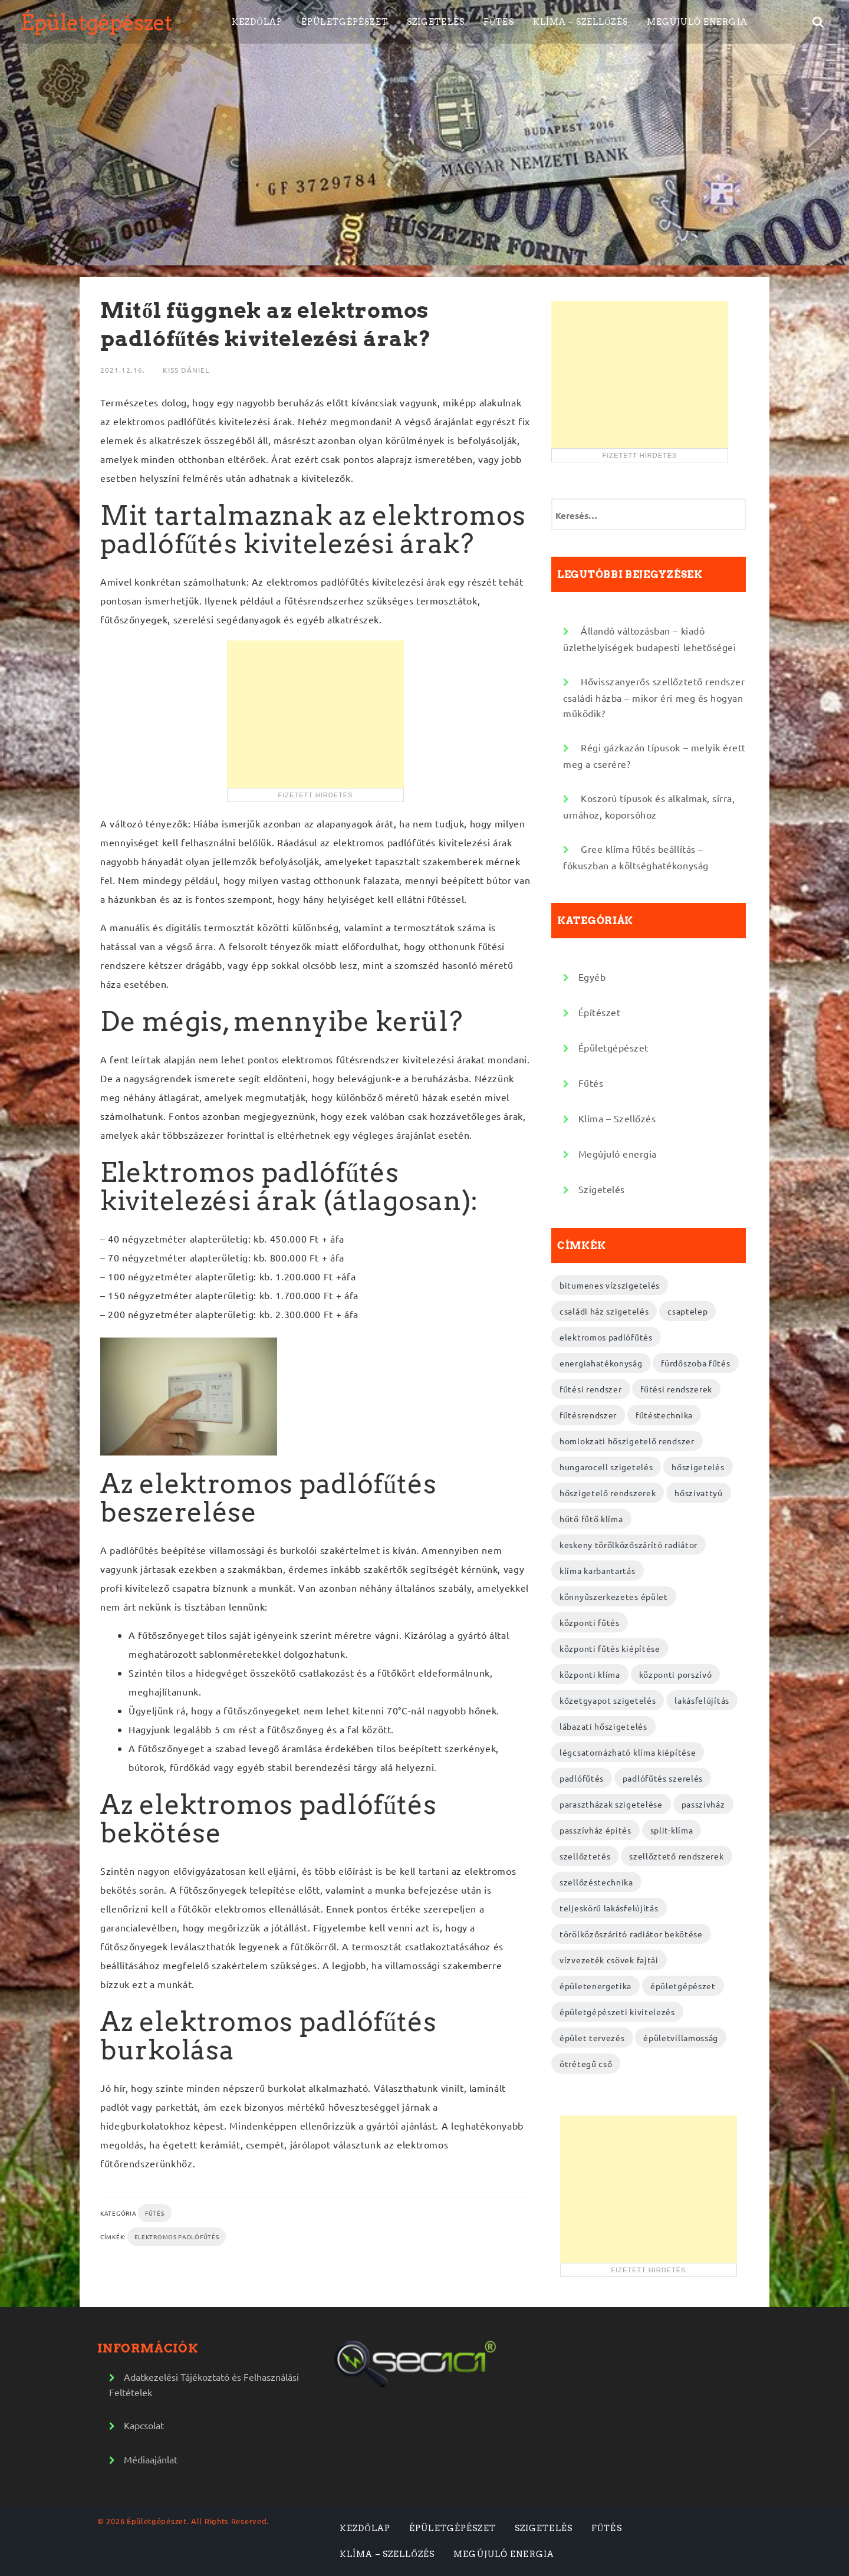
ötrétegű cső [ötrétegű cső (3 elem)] (586, 2063)
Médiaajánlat (150, 2459)
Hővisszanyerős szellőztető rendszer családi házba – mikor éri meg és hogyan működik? (654, 697)
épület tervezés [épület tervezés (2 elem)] (592, 2037)
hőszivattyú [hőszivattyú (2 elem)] (698, 1492)
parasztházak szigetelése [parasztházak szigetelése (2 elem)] (611, 1804)
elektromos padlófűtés (176, 2236)
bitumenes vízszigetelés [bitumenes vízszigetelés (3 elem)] (610, 1285)
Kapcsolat (144, 2425)
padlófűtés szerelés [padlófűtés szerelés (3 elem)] (663, 1778)
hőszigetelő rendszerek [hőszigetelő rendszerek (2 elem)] (608, 1492)
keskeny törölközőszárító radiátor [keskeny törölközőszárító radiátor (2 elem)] (628, 1544)
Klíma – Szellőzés (580, 22)
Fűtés (498, 22)
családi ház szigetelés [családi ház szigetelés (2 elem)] (604, 1311)
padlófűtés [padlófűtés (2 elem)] (582, 1778)
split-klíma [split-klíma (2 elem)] (671, 1830)
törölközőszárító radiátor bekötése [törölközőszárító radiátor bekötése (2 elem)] (631, 1933)
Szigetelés (436, 22)
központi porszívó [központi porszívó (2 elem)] (675, 1674)
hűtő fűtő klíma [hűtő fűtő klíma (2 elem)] (591, 1518)
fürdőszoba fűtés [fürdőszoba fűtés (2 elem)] (695, 1363)
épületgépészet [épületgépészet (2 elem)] (683, 1985)
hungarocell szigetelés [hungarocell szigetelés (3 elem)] (606, 1466)
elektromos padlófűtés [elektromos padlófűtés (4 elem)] (606, 1337)
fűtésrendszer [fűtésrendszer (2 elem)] (588, 1414)
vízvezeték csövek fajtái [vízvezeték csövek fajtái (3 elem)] (609, 1959)
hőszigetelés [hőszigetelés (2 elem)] (698, 1466)
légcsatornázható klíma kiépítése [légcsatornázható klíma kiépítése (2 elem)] (628, 1752)
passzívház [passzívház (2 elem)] (703, 1804)
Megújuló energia (697, 22)
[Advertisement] (315, 714)
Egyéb (592, 977)
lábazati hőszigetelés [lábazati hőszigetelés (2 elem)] (603, 1726)
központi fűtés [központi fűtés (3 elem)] (590, 1622)
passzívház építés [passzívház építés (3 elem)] (595, 1830)
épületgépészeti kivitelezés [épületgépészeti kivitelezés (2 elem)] (617, 2011)
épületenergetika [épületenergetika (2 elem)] (595, 1985)
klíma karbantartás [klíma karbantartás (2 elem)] (598, 1570)
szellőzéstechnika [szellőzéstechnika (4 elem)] (596, 1882)
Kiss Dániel (186, 369)
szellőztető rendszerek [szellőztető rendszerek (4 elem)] (676, 1856)
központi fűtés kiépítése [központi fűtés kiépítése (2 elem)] (610, 1648)
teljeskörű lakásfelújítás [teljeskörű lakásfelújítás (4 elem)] (609, 1908)
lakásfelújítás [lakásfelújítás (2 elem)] (701, 1700)
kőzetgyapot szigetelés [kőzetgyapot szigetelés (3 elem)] (608, 1700)
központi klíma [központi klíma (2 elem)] (590, 1674)
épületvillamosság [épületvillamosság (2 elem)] (680, 2037)
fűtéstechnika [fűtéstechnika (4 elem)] (664, 1414)
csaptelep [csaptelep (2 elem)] (687, 1311)
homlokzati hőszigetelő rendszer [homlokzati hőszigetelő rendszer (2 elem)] (627, 1440)
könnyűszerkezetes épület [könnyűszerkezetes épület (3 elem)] (614, 1596)
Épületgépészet (96, 22)
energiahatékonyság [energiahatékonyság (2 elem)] (601, 1363)
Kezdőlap (257, 22)
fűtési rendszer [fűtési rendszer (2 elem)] (591, 1389)
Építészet (599, 1012)
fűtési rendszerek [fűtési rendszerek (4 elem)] (676, 1389)
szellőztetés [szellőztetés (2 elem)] (585, 1856)
